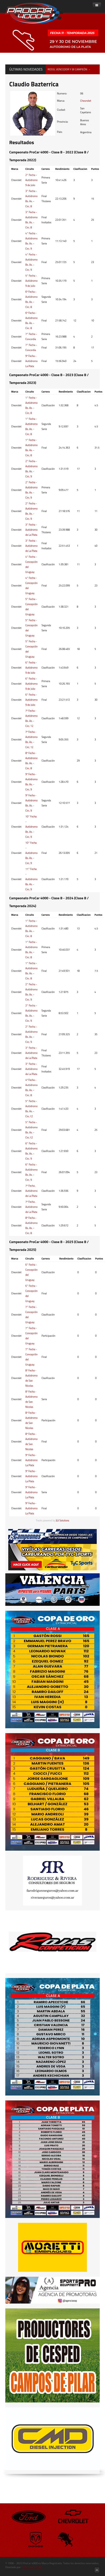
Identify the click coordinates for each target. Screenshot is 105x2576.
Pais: (60, 132)
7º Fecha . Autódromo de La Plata (31, 1191)
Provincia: (62, 122)
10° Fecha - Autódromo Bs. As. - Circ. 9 (31, 826)
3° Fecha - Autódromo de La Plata (31, 530)
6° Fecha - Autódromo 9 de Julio (31, 668)
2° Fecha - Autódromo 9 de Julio (31, 180)
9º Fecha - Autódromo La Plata (31, 361)
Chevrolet (85, 101)
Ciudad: (61, 110)
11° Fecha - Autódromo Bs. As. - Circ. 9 (31, 879)
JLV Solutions (62, 1520)
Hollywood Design (31, 2567)
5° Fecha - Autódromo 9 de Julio (31, 281)
